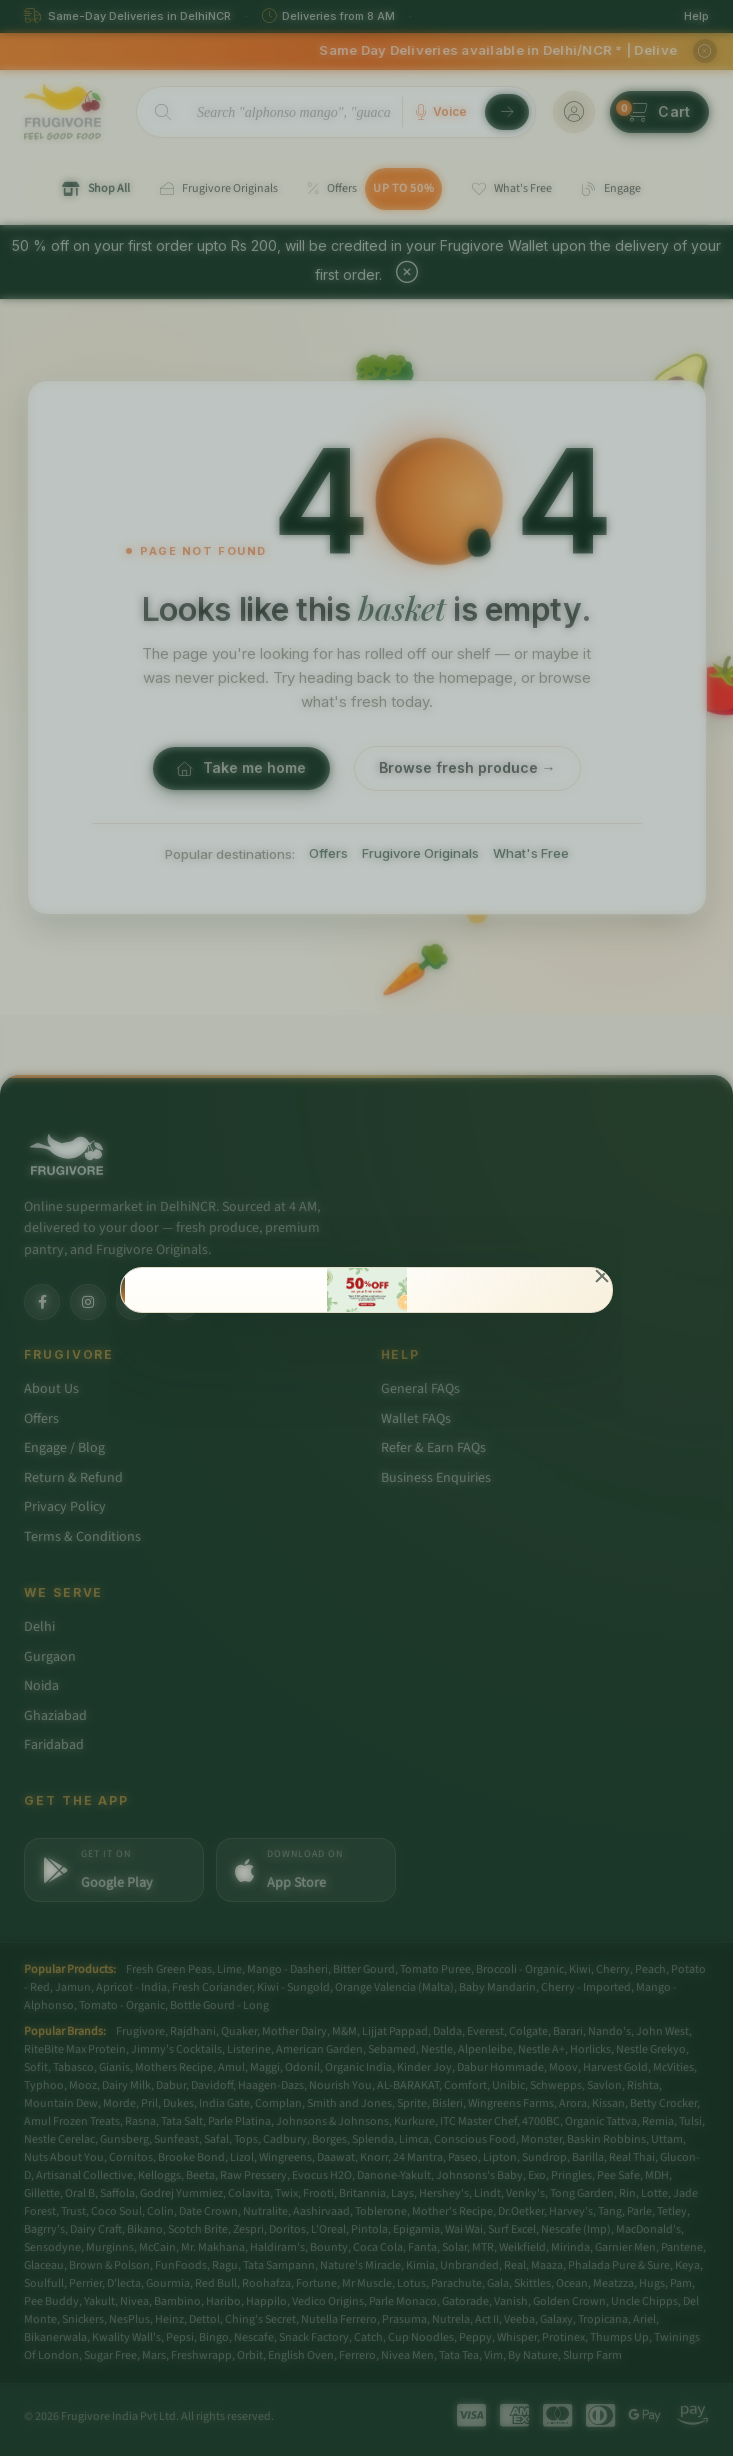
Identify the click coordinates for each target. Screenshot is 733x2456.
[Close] (602, 1278)
